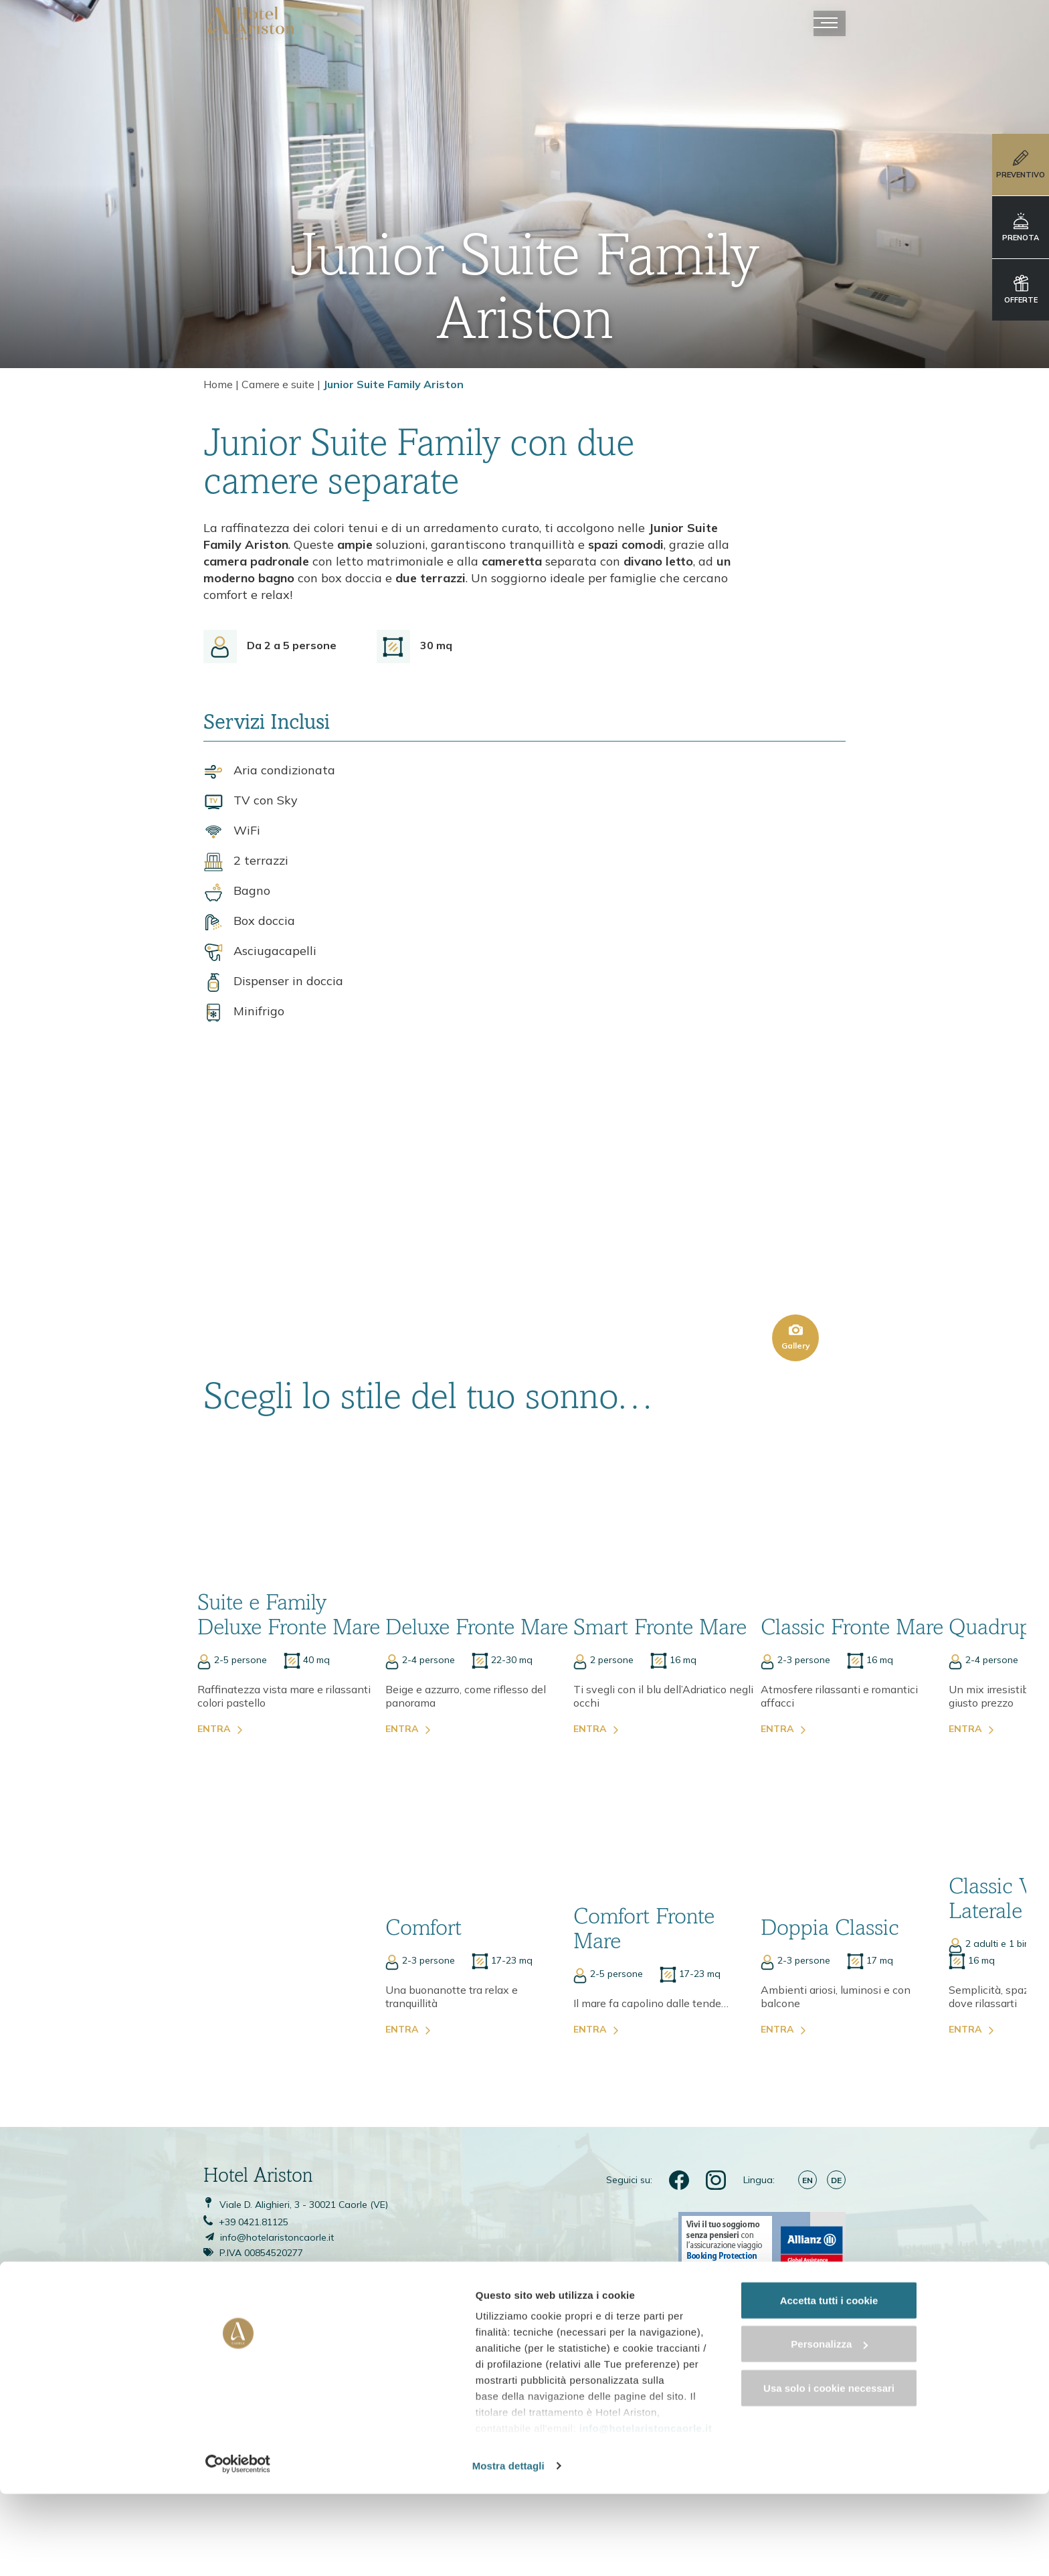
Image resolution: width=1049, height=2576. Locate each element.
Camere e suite (278, 385)
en (807, 2106)
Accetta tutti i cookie (937, 2419)
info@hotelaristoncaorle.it (643, 2464)
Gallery (795, 1242)
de (836, 2106)
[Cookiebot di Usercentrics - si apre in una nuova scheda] (86, 2550)
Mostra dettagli (211, 2549)
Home (218, 385)
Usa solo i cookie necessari (937, 2506)
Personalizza (937, 2462)
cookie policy (360, 2512)
